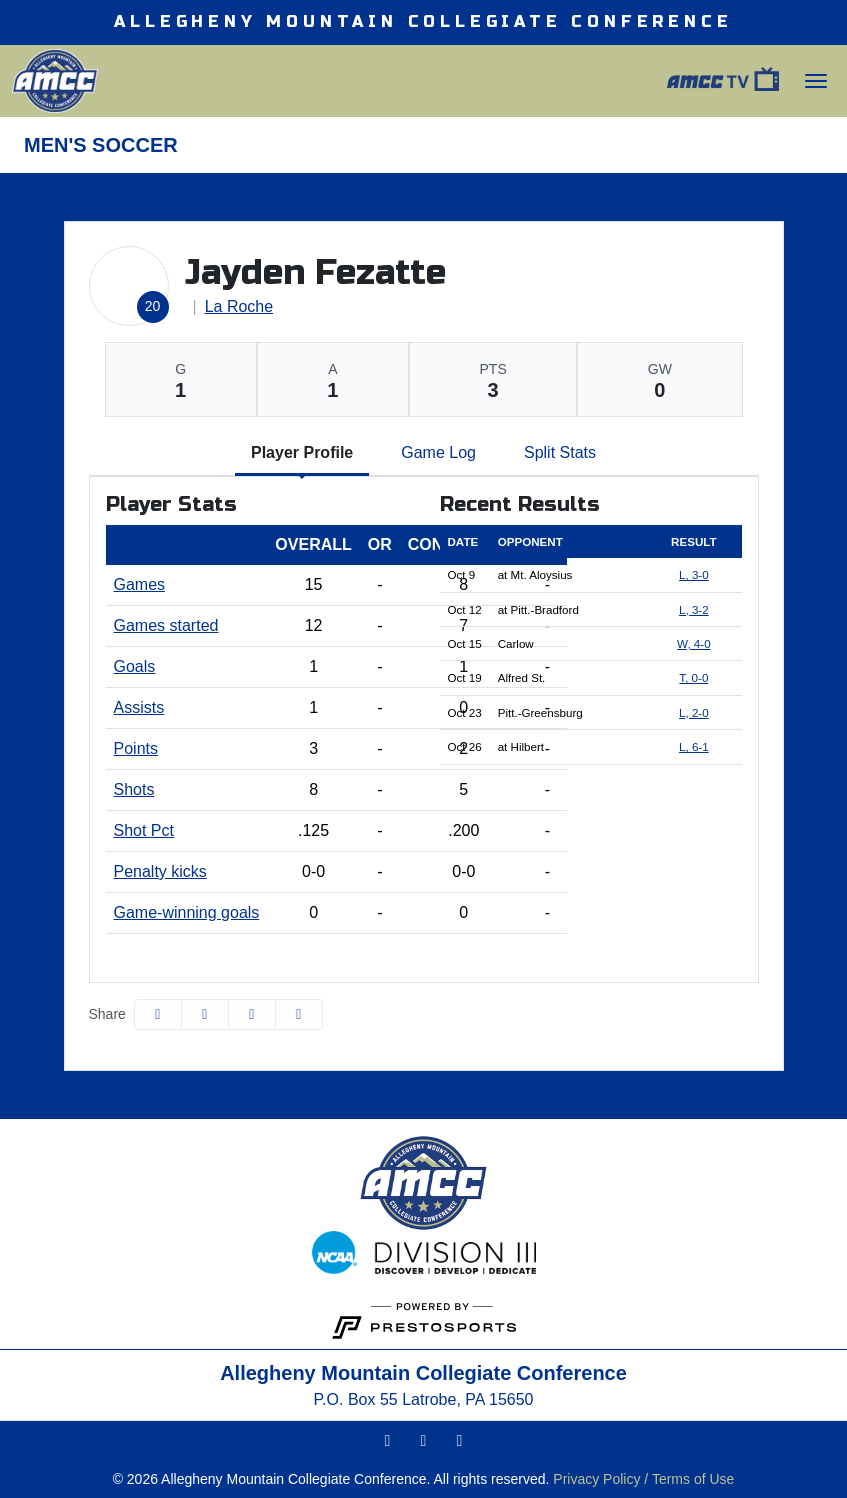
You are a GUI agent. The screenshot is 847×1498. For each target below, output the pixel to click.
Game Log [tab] (438, 452)
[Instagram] (388, 1441)
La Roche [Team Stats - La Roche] (239, 306)
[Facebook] (460, 1441)
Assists (139, 707)
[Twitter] (424, 1441)
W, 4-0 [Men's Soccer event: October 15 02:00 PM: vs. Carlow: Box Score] (694, 643)
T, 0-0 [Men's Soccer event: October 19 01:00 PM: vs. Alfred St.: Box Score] (693, 677)
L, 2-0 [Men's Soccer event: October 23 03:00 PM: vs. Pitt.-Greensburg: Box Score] (694, 712)
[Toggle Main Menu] (816, 81)
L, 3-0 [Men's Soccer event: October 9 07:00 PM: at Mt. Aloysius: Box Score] (694, 574)
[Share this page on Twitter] (205, 1014)
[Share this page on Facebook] (158, 1014)
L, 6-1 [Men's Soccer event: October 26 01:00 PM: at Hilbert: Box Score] (694, 746)
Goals (135, 666)
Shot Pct (144, 830)
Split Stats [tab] (560, 452)
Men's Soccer (101, 145)
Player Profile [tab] (302, 452)
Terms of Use (693, 1479)
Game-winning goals (187, 912)
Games (140, 584)
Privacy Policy (596, 1479)
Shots (134, 789)
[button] (299, 1014)
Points (136, 748)
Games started (166, 625)
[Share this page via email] (252, 1014)
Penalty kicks (160, 871)
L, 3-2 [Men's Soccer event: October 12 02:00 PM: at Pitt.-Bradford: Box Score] (694, 609)
